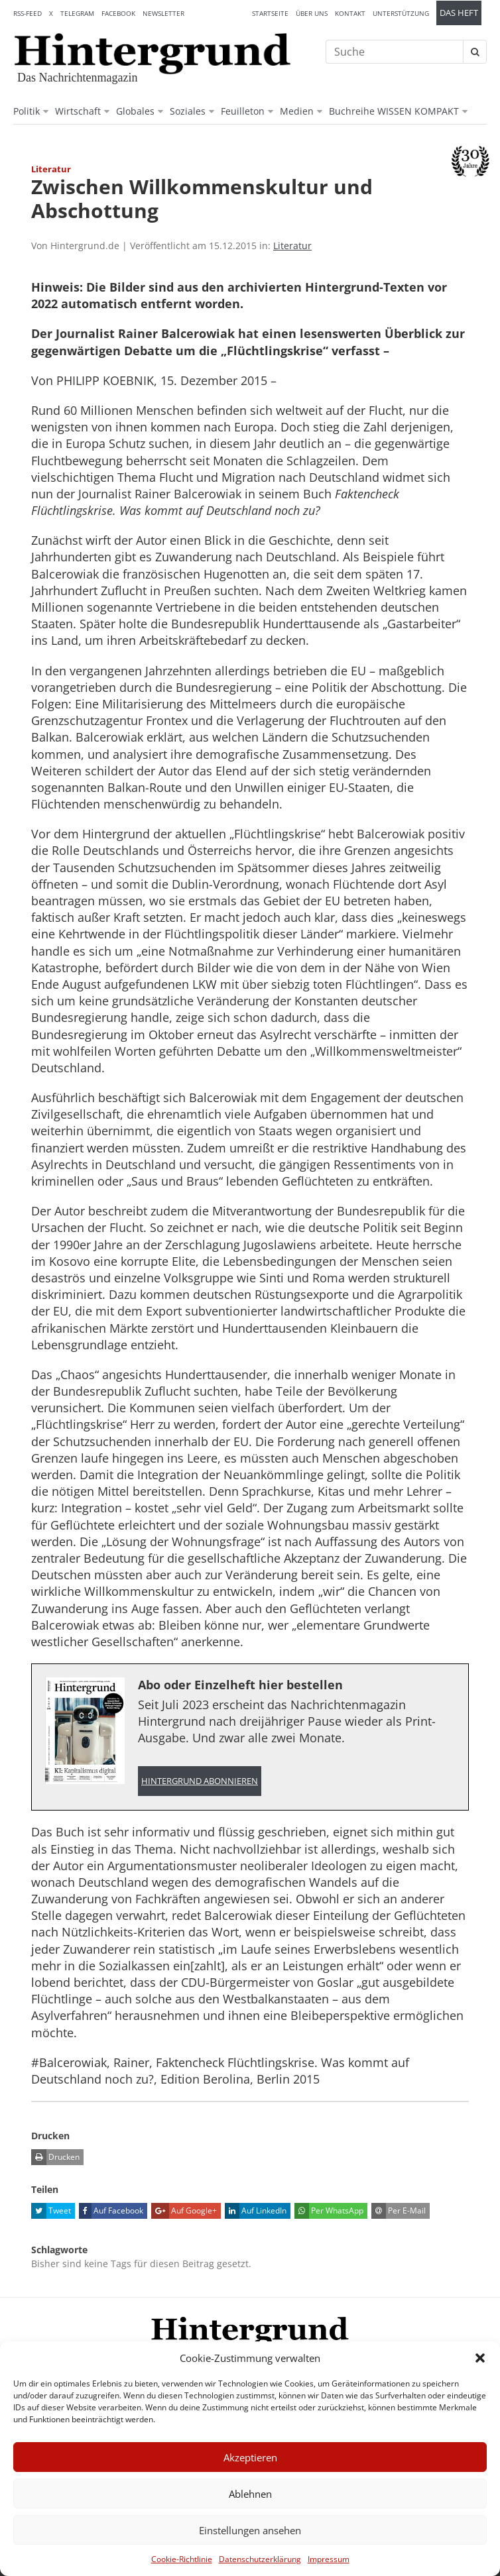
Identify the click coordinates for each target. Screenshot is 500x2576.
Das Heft (459, 13)
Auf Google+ (184, 2211)
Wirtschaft (78, 111)
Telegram (77, 13)
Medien (297, 111)
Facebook (118, 13)
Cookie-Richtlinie (181, 2559)
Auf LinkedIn (255, 2211)
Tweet (51, 2211)
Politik (26, 111)
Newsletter (163, 13)
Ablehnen (250, 2493)
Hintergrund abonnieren (199, 1781)
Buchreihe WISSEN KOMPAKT (394, 111)
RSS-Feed (27, 13)
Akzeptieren (250, 2457)
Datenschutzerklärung (260, 2559)
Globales (135, 111)
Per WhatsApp (328, 2211)
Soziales (188, 111)
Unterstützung (401, 13)
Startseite (270, 13)
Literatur (292, 245)
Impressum (328, 2559)
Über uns (312, 13)
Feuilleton (243, 111)
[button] (480, 2358)
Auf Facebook (111, 2211)
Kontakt (350, 13)
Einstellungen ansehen (250, 2530)
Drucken (55, 2157)
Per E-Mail (398, 2211)
